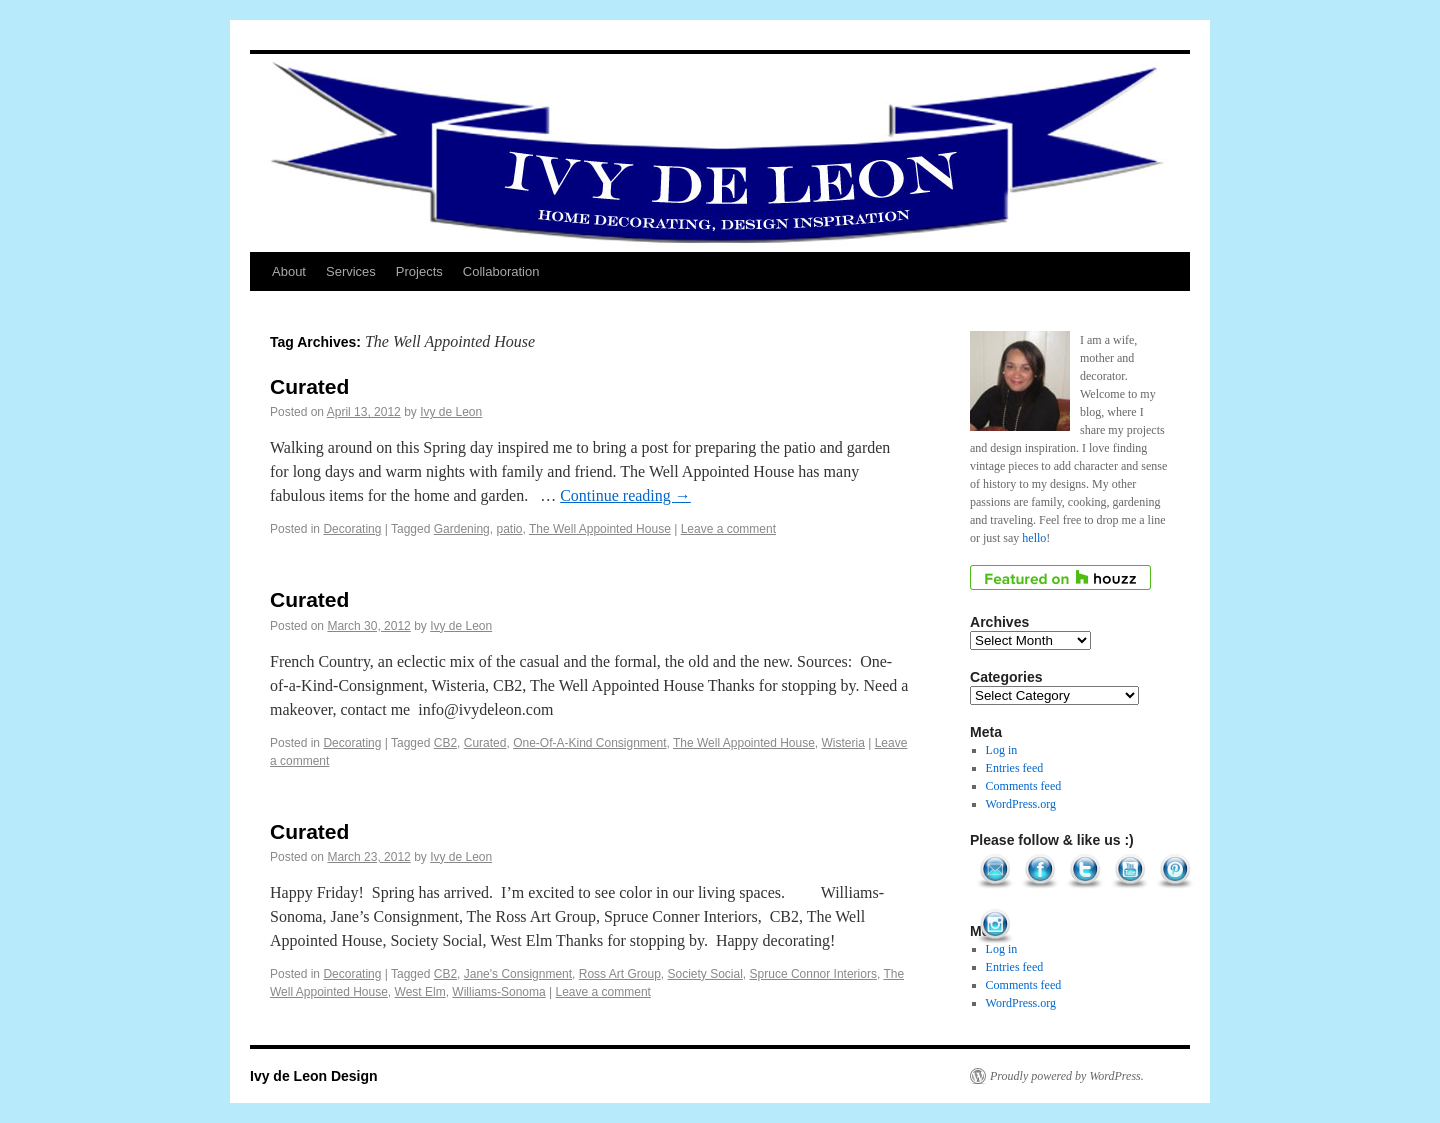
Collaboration (501, 271)
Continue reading (625, 495)
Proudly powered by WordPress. (1067, 1076)
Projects (419, 271)
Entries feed (1015, 768)
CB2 (445, 743)
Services (351, 271)
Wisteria (843, 743)
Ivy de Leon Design (314, 1076)
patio (509, 529)
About (289, 271)
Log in (1002, 750)
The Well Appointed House (600, 529)
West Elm (420, 992)
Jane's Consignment (518, 974)
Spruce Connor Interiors (813, 974)
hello (1034, 538)
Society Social (704, 974)
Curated (309, 386)
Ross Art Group (620, 974)
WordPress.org (1021, 804)
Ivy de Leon (451, 412)
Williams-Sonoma (498, 992)
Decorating (352, 529)
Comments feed (1024, 786)
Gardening (462, 529)
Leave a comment (728, 529)
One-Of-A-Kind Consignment (589, 743)
